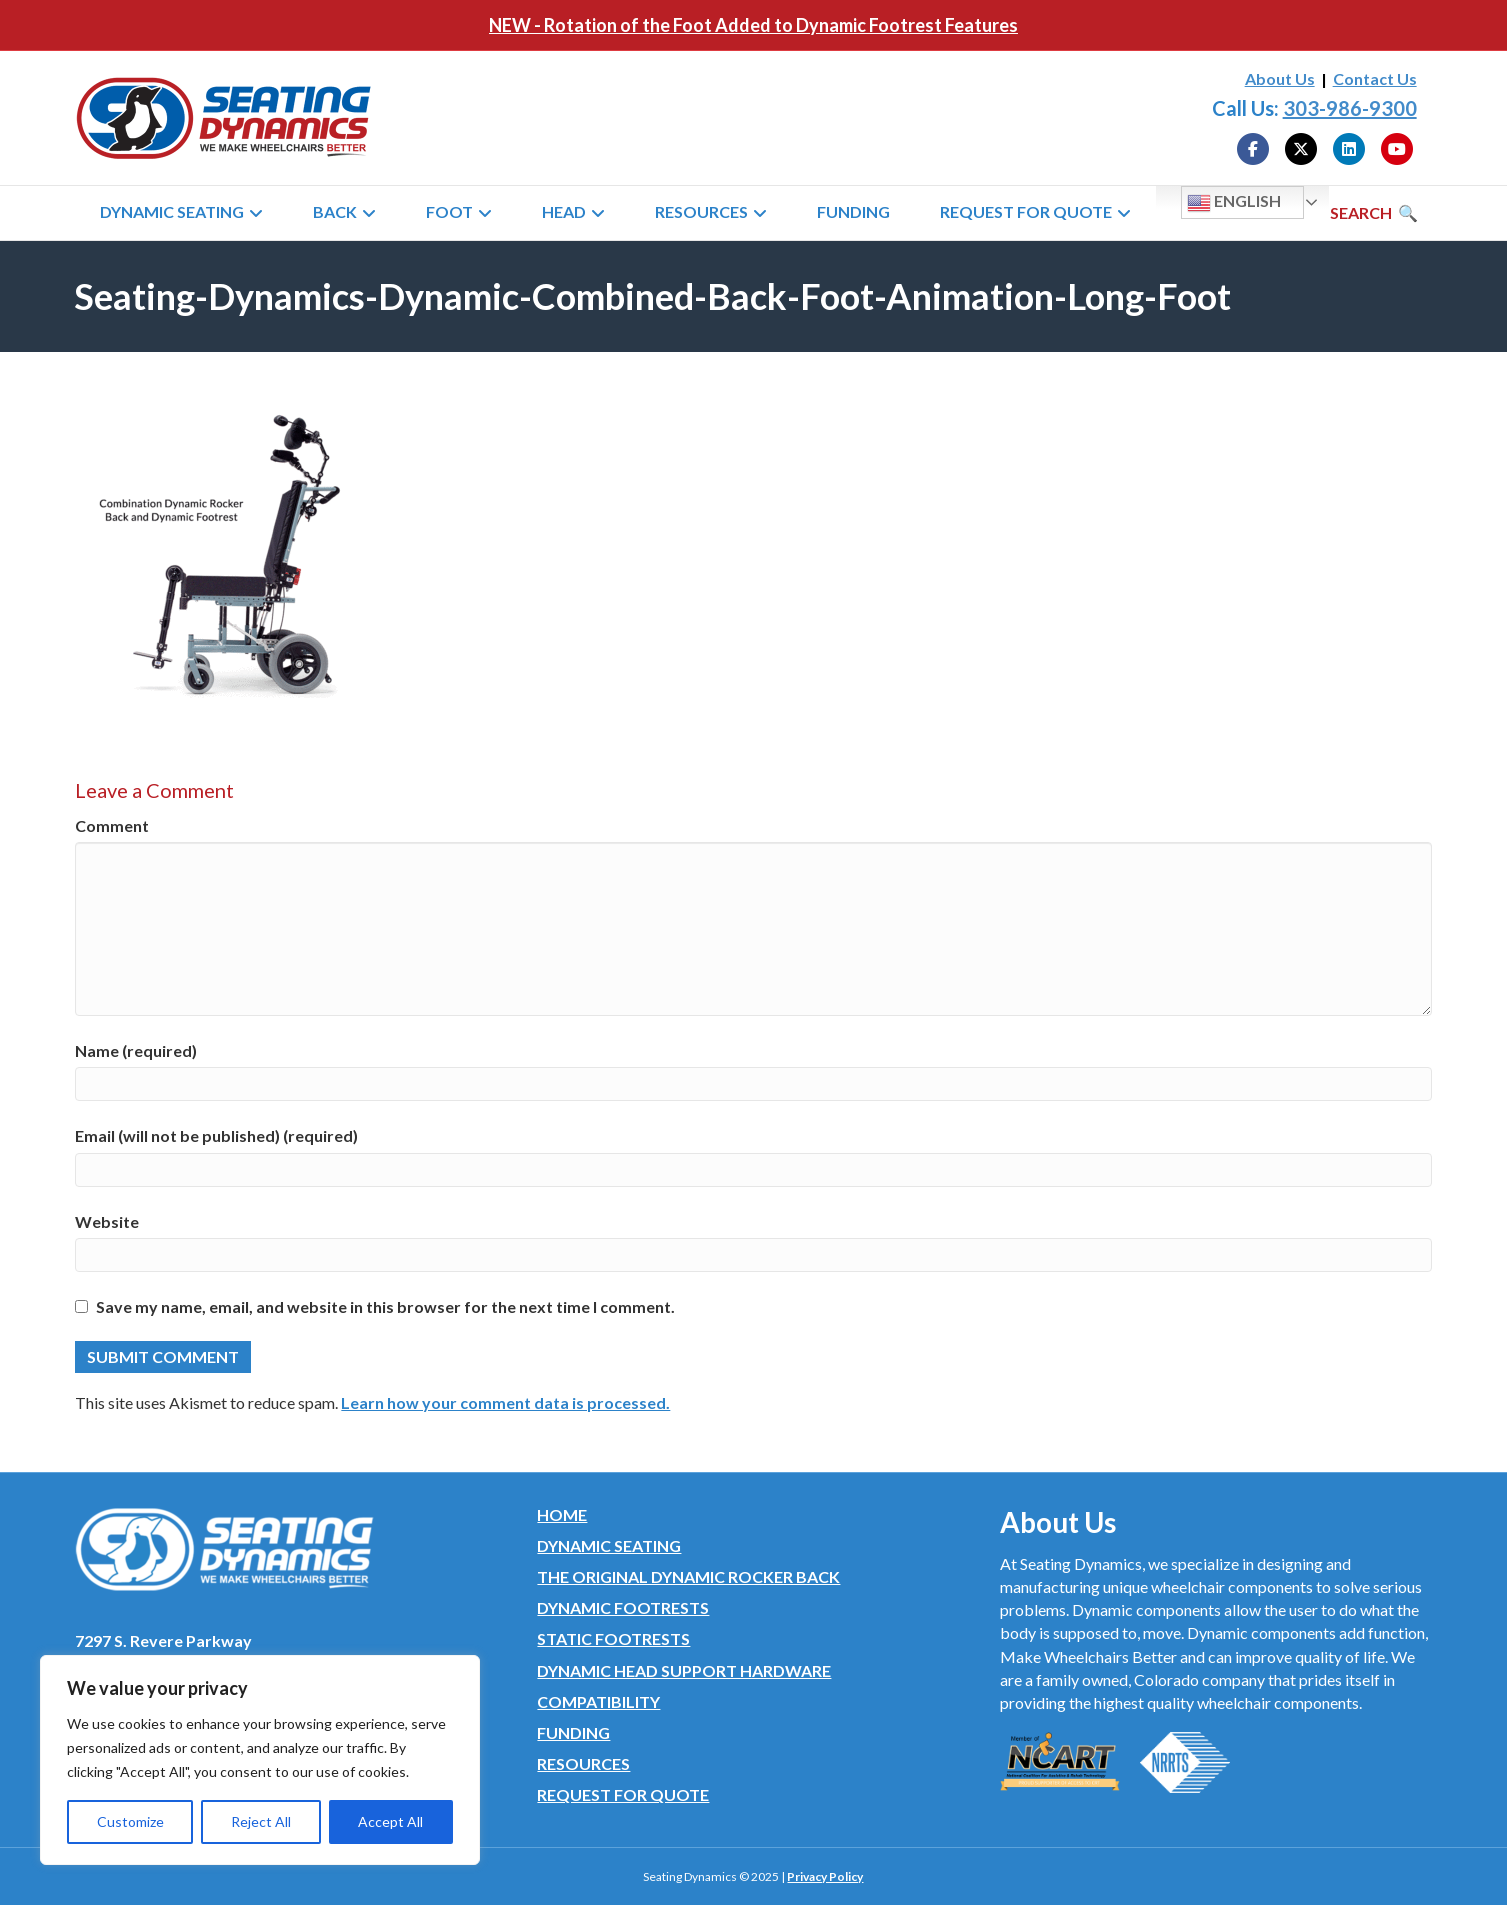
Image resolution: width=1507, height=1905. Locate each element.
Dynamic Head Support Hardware (684, 1670)
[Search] (1374, 213)
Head (564, 211)
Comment (112, 825)
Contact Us (1375, 78)
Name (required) (136, 1050)
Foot (449, 211)
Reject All (261, 1821)
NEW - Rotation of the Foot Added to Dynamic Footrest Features (753, 25)
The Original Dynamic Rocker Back (688, 1576)
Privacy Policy (825, 1876)
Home (562, 1514)
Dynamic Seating (172, 211)
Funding (853, 211)
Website (107, 1221)
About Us (1280, 78)
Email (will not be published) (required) (216, 1135)
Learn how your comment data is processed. (505, 1402)
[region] (260, 1760)
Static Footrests (613, 1638)
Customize (130, 1821)
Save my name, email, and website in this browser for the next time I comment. (385, 1306)
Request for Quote (1026, 211)
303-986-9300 (1350, 108)
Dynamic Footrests (623, 1607)
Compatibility (598, 1701)
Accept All (390, 1821)
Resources (701, 211)
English (1234, 203)
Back (335, 211)
